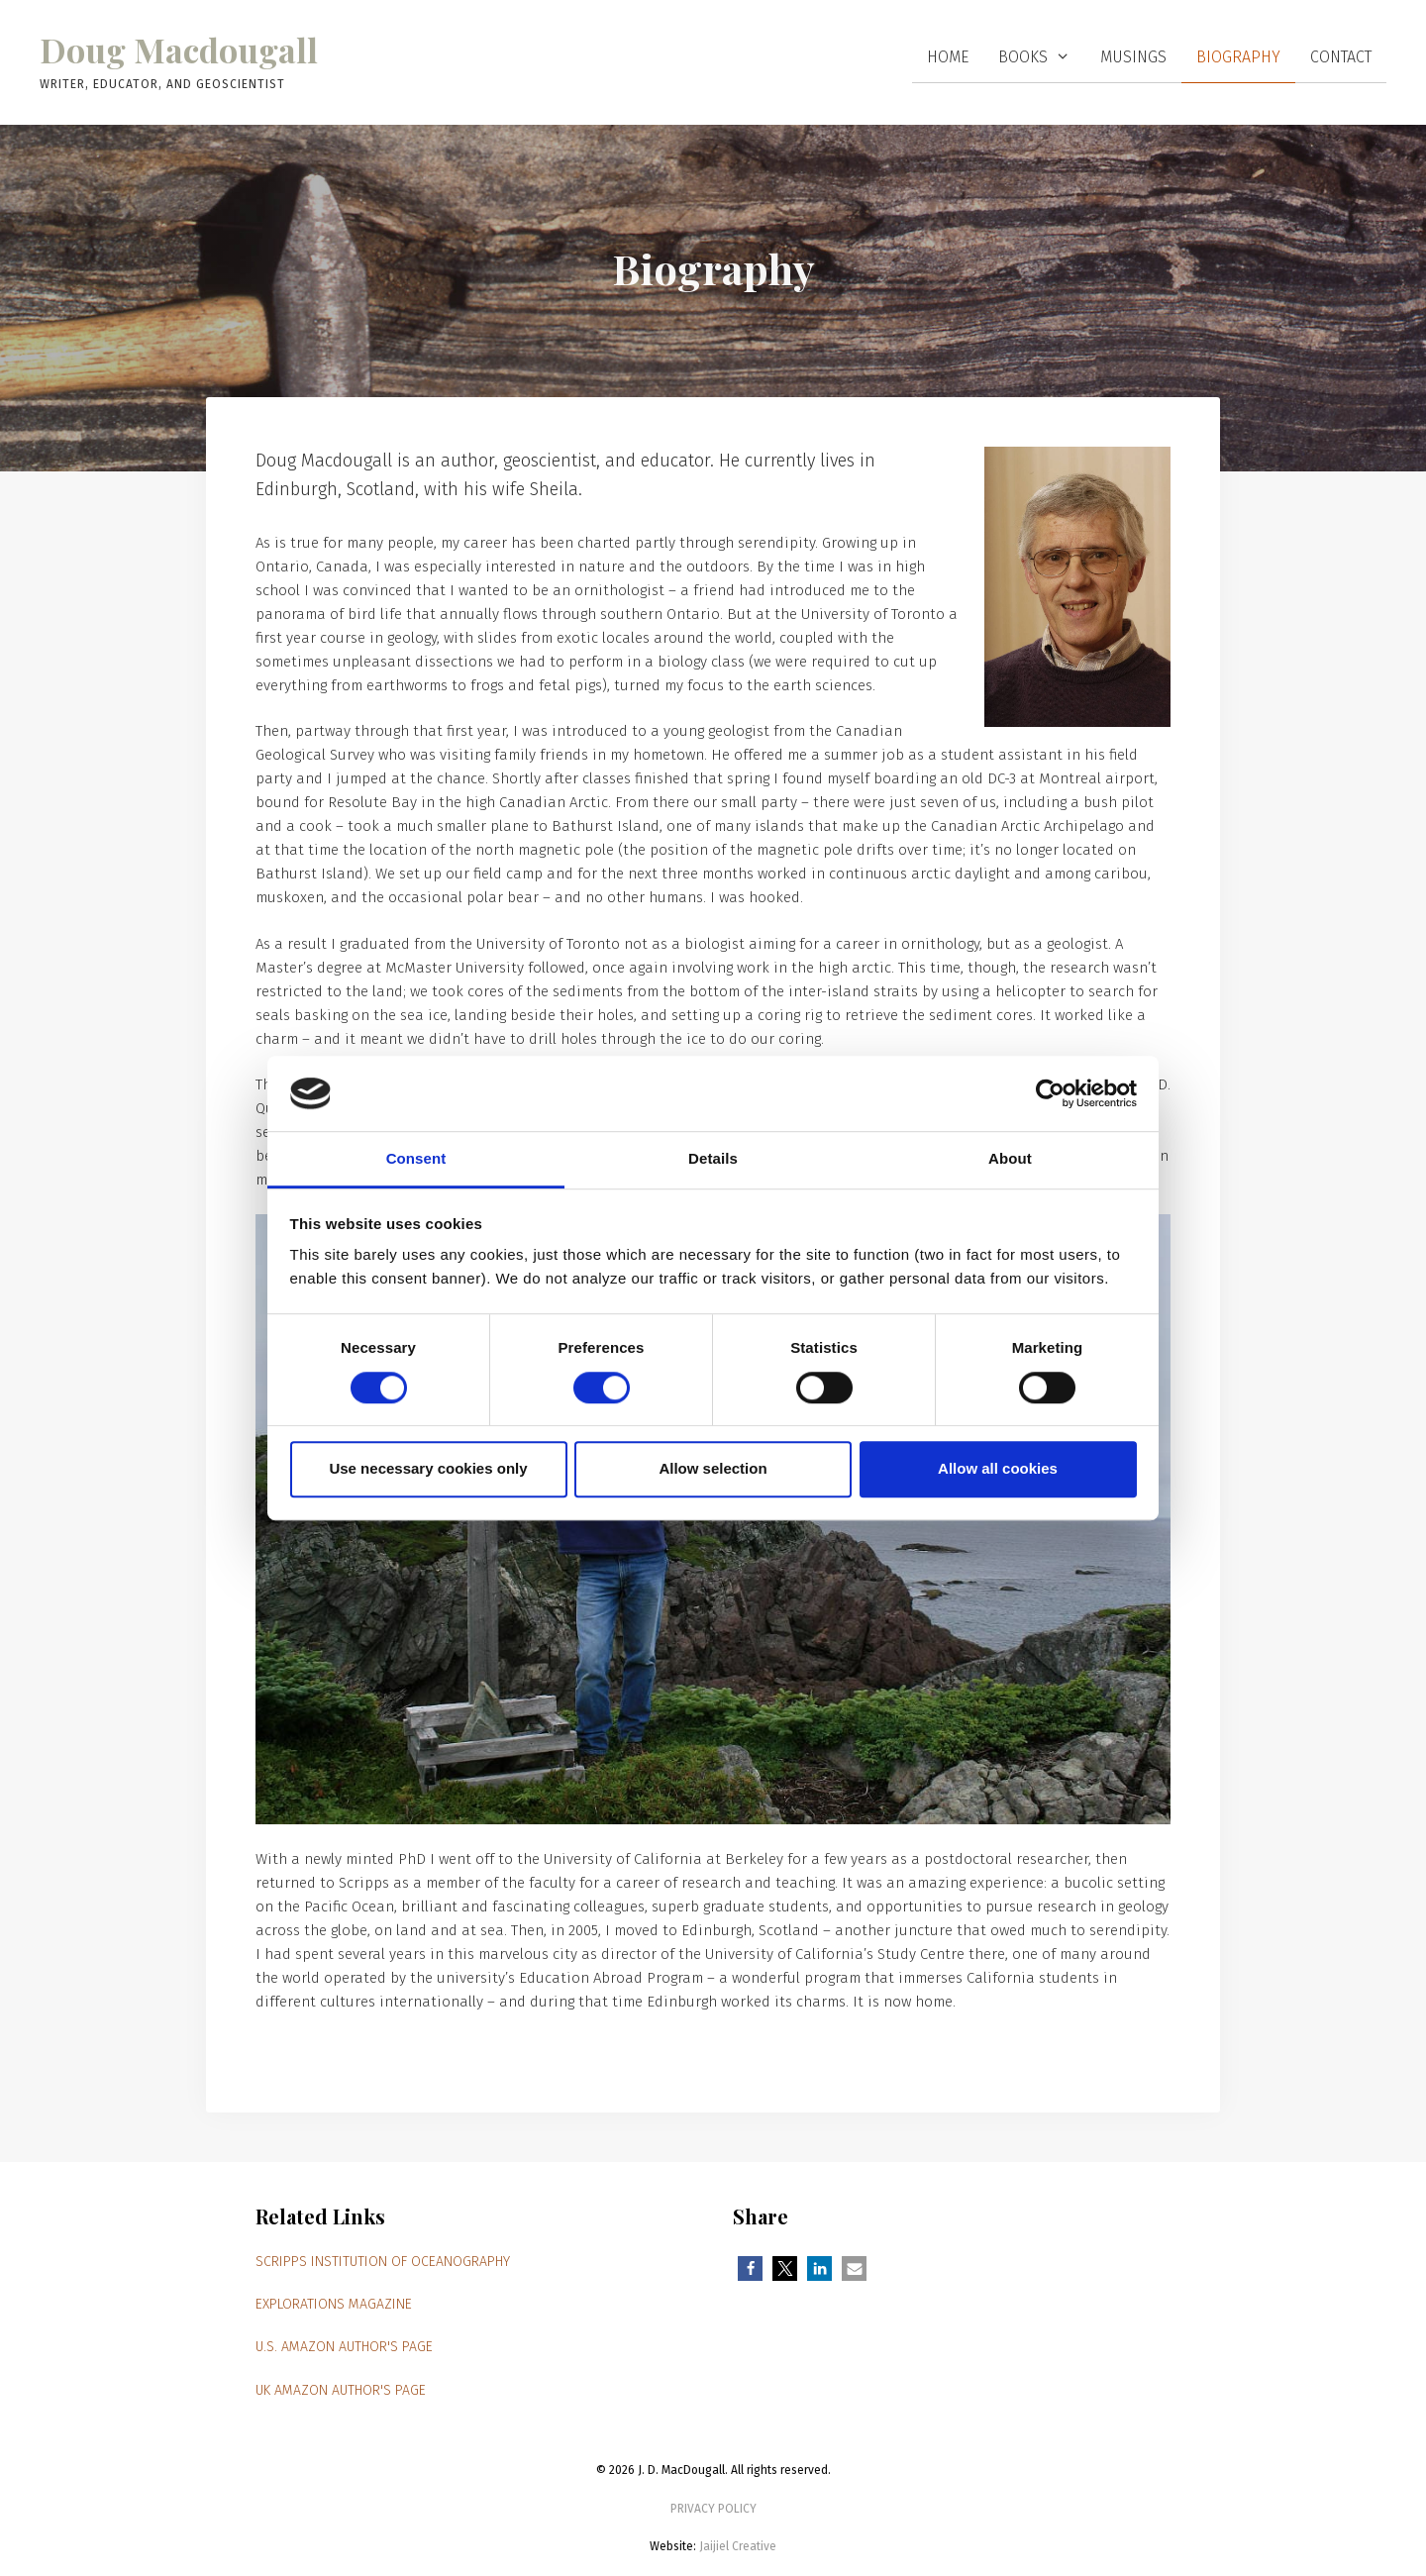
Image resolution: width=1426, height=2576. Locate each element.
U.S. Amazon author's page (344, 2346)
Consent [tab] (416, 1159)
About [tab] (1010, 1159)
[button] (750, 2268)
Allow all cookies (998, 1468)
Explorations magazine (333, 2304)
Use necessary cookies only (428, 1468)
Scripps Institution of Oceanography (382, 2261)
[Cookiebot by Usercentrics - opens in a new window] (1050, 1093)
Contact (1341, 57)
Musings (1133, 57)
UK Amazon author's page (340, 2390)
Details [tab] (713, 1159)
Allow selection (712, 1468)
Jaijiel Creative (737, 2546)
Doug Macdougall (179, 49)
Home (947, 57)
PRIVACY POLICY (713, 2509)
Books (1041, 57)
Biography (1238, 57)
